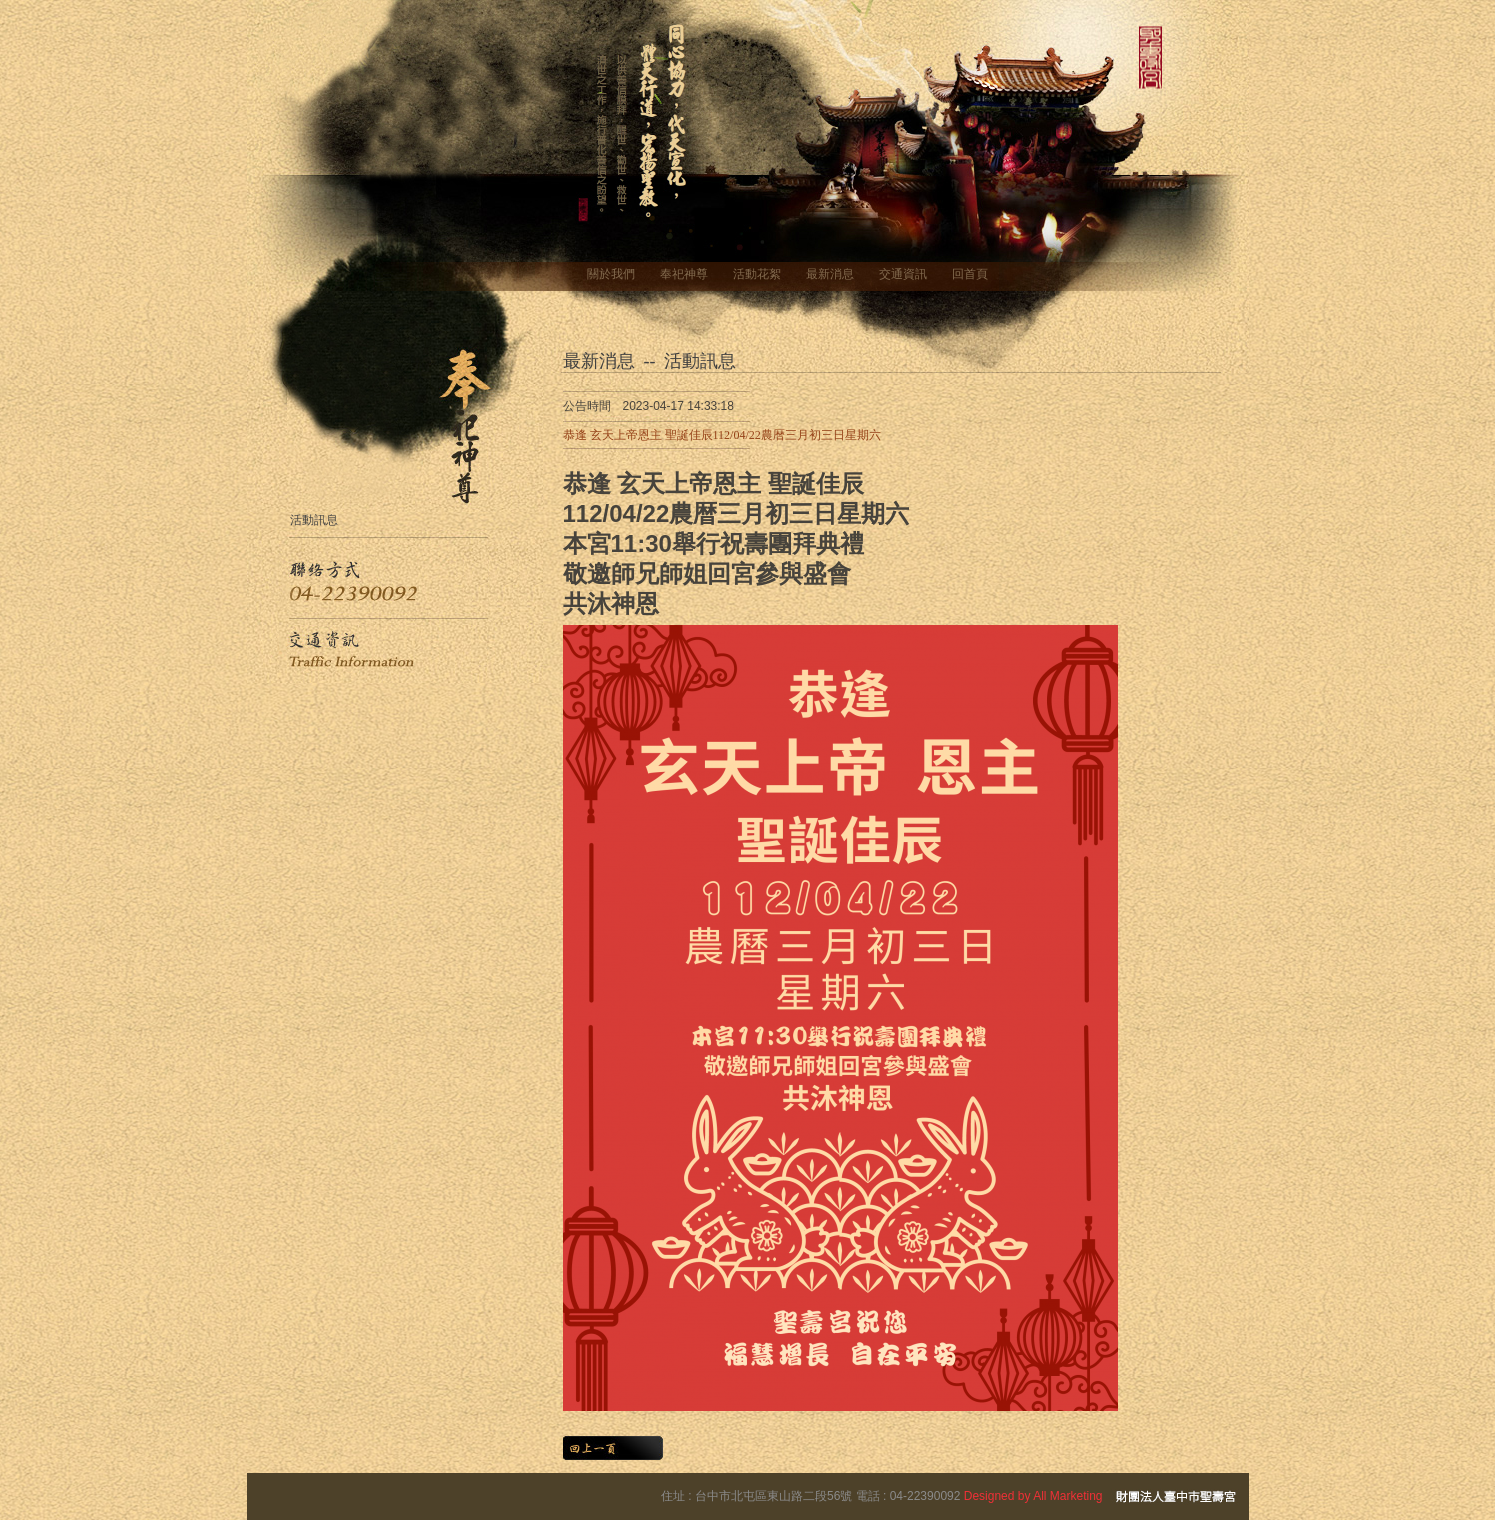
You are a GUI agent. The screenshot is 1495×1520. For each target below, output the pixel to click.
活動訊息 (314, 519)
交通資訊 (903, 274)
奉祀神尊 (684, 274)
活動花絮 (757, 274)
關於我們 (611, 274)
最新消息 (830, 274)
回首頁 (970, 274)
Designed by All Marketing (1033, 1496)
